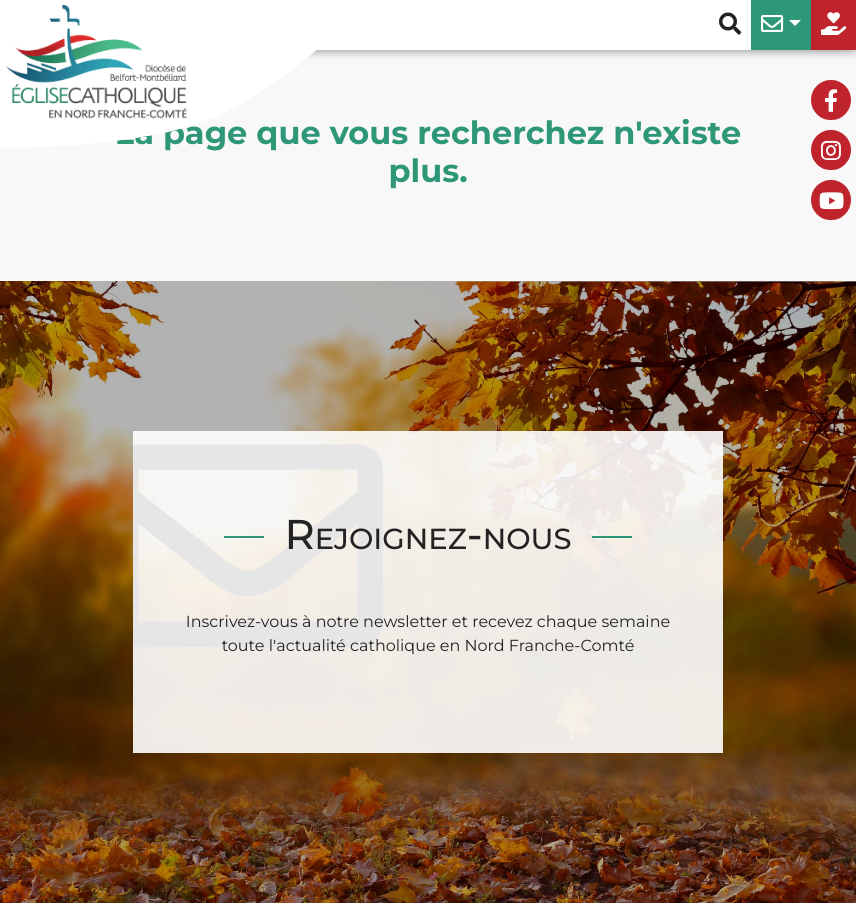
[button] (781, 25)
